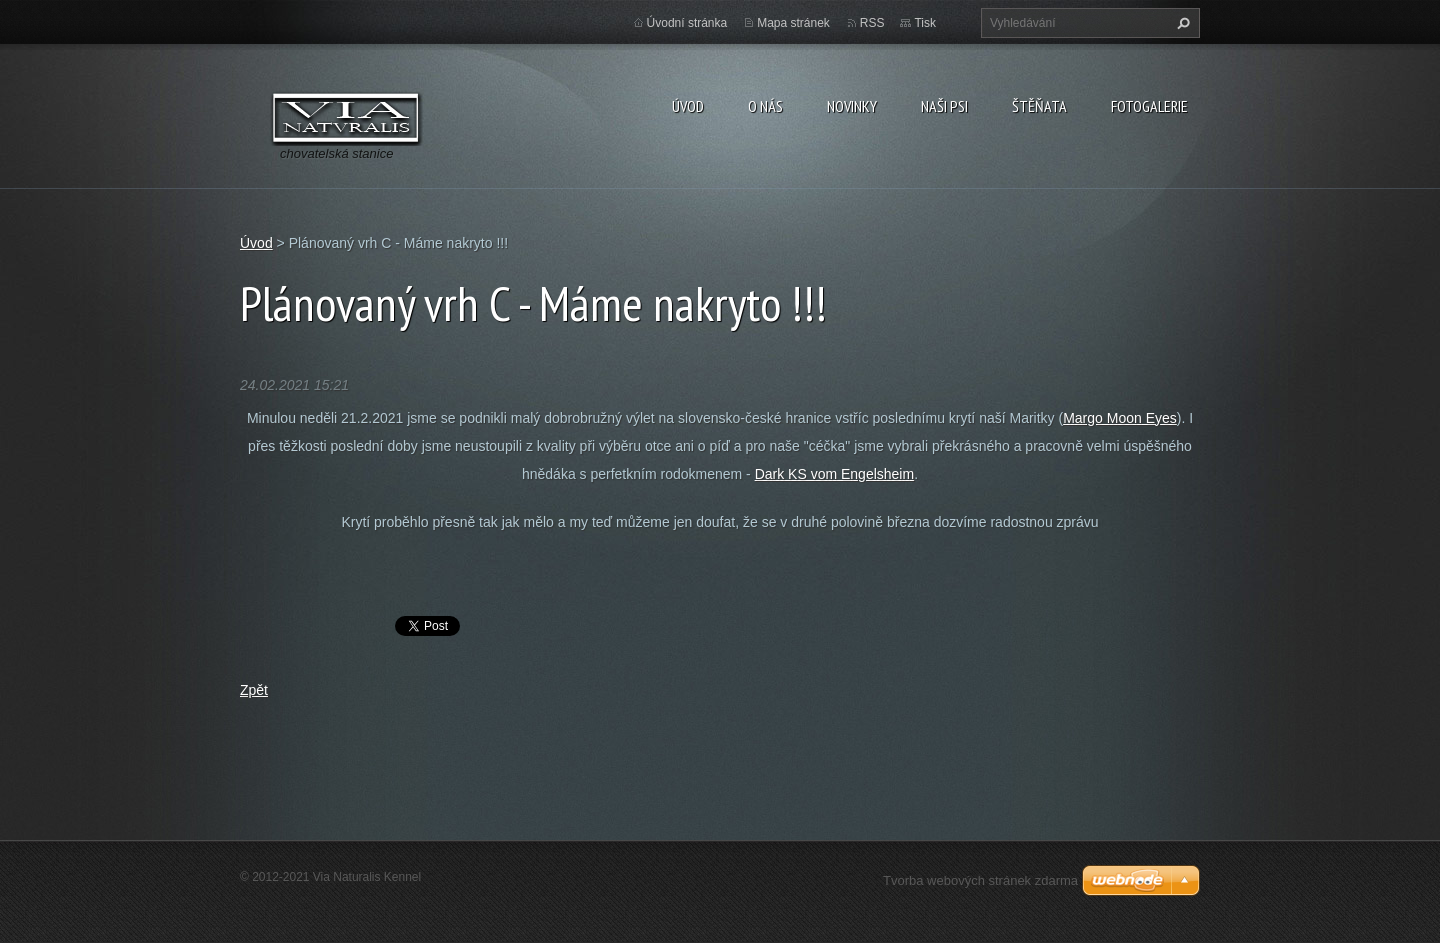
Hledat (1181, 23)
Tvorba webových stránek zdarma (980, 880)
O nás (765, 106)
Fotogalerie (1149, 106)
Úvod (688, 106)
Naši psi (944, 106)
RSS (872, 23)
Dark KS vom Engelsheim (835, 474)
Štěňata (1039, 106)
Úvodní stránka (687, 23)
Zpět (254, 690)
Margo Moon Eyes (1120, 418)
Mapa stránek (793, 23)
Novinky (852, 106)
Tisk (925, 23)
